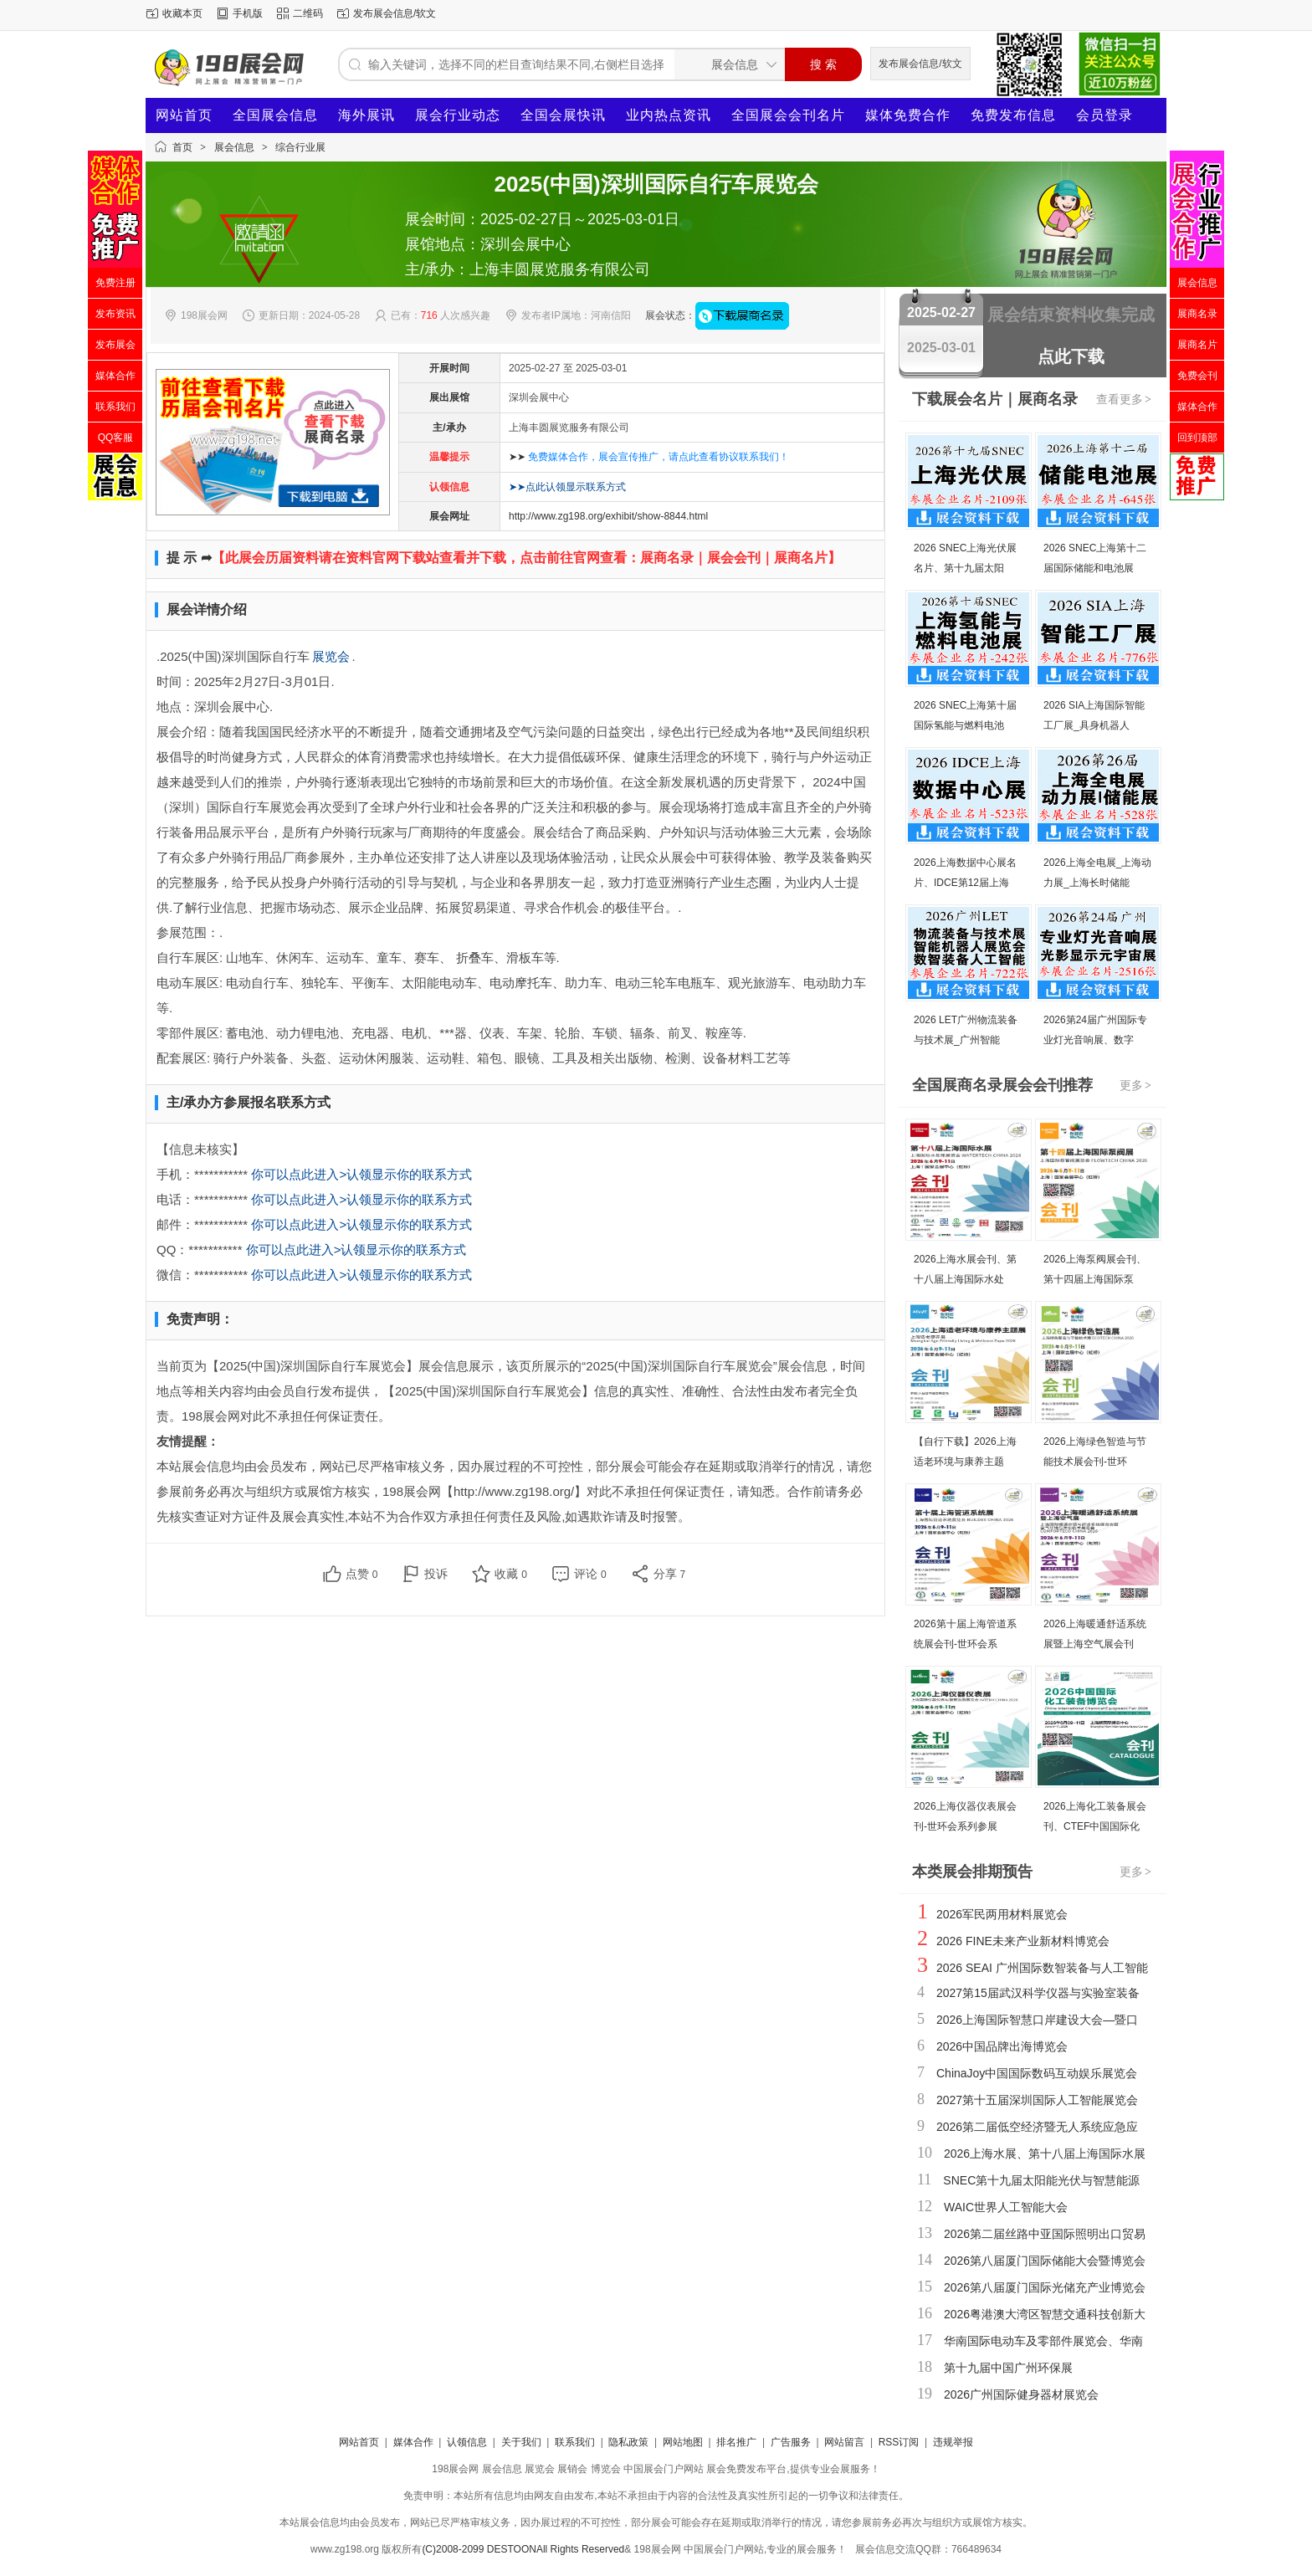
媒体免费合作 (908, 115)
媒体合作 (413, 2442)
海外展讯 (366, 115)
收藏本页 (182, 13)
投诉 (436, 1573)
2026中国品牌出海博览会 (1002, 2046)
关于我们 (521, 2442)
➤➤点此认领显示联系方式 (567, 487)
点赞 (362, 1573)
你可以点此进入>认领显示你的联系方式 (361, 1174)
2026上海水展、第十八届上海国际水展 (1044, 2153)
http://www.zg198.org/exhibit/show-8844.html (608, 516)
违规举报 (953, 2442)
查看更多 (1124, 399)
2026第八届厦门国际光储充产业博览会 (1044, 2287)
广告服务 (791, 2442)
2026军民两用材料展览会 (1002, 1914)
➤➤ (649, 457)
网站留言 (844, 2442)
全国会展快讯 (563, 115)
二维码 (308, 13)
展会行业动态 (457, 115)
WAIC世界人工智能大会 (1006, 2207)
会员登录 (1104, 115)
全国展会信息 (275, 115)
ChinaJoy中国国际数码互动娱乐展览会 (1036, 2073)
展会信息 (234, 147)
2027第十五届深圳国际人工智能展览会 (1037, 2100)
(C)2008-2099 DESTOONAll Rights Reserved (523, 2549)
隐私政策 (628, 2442)
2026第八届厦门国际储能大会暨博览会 (1044, 2260)
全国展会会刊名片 (788, 115)
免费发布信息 (1013, 115)
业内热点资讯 (668, 115)
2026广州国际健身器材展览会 (1021, 2394)
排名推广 (736, 2442)
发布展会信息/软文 (394, 13)
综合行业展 (300, 147)
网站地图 (683, 2442)
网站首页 (184, 115)
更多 (1136, 1085)
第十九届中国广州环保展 (1008, 2367)
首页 (182, 147)
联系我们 (575, 2442)
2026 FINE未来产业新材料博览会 (1023, 1941)
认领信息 (467, 2442)
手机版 (248, 13)
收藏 (511, 1573)
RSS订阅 (899, 2442)
